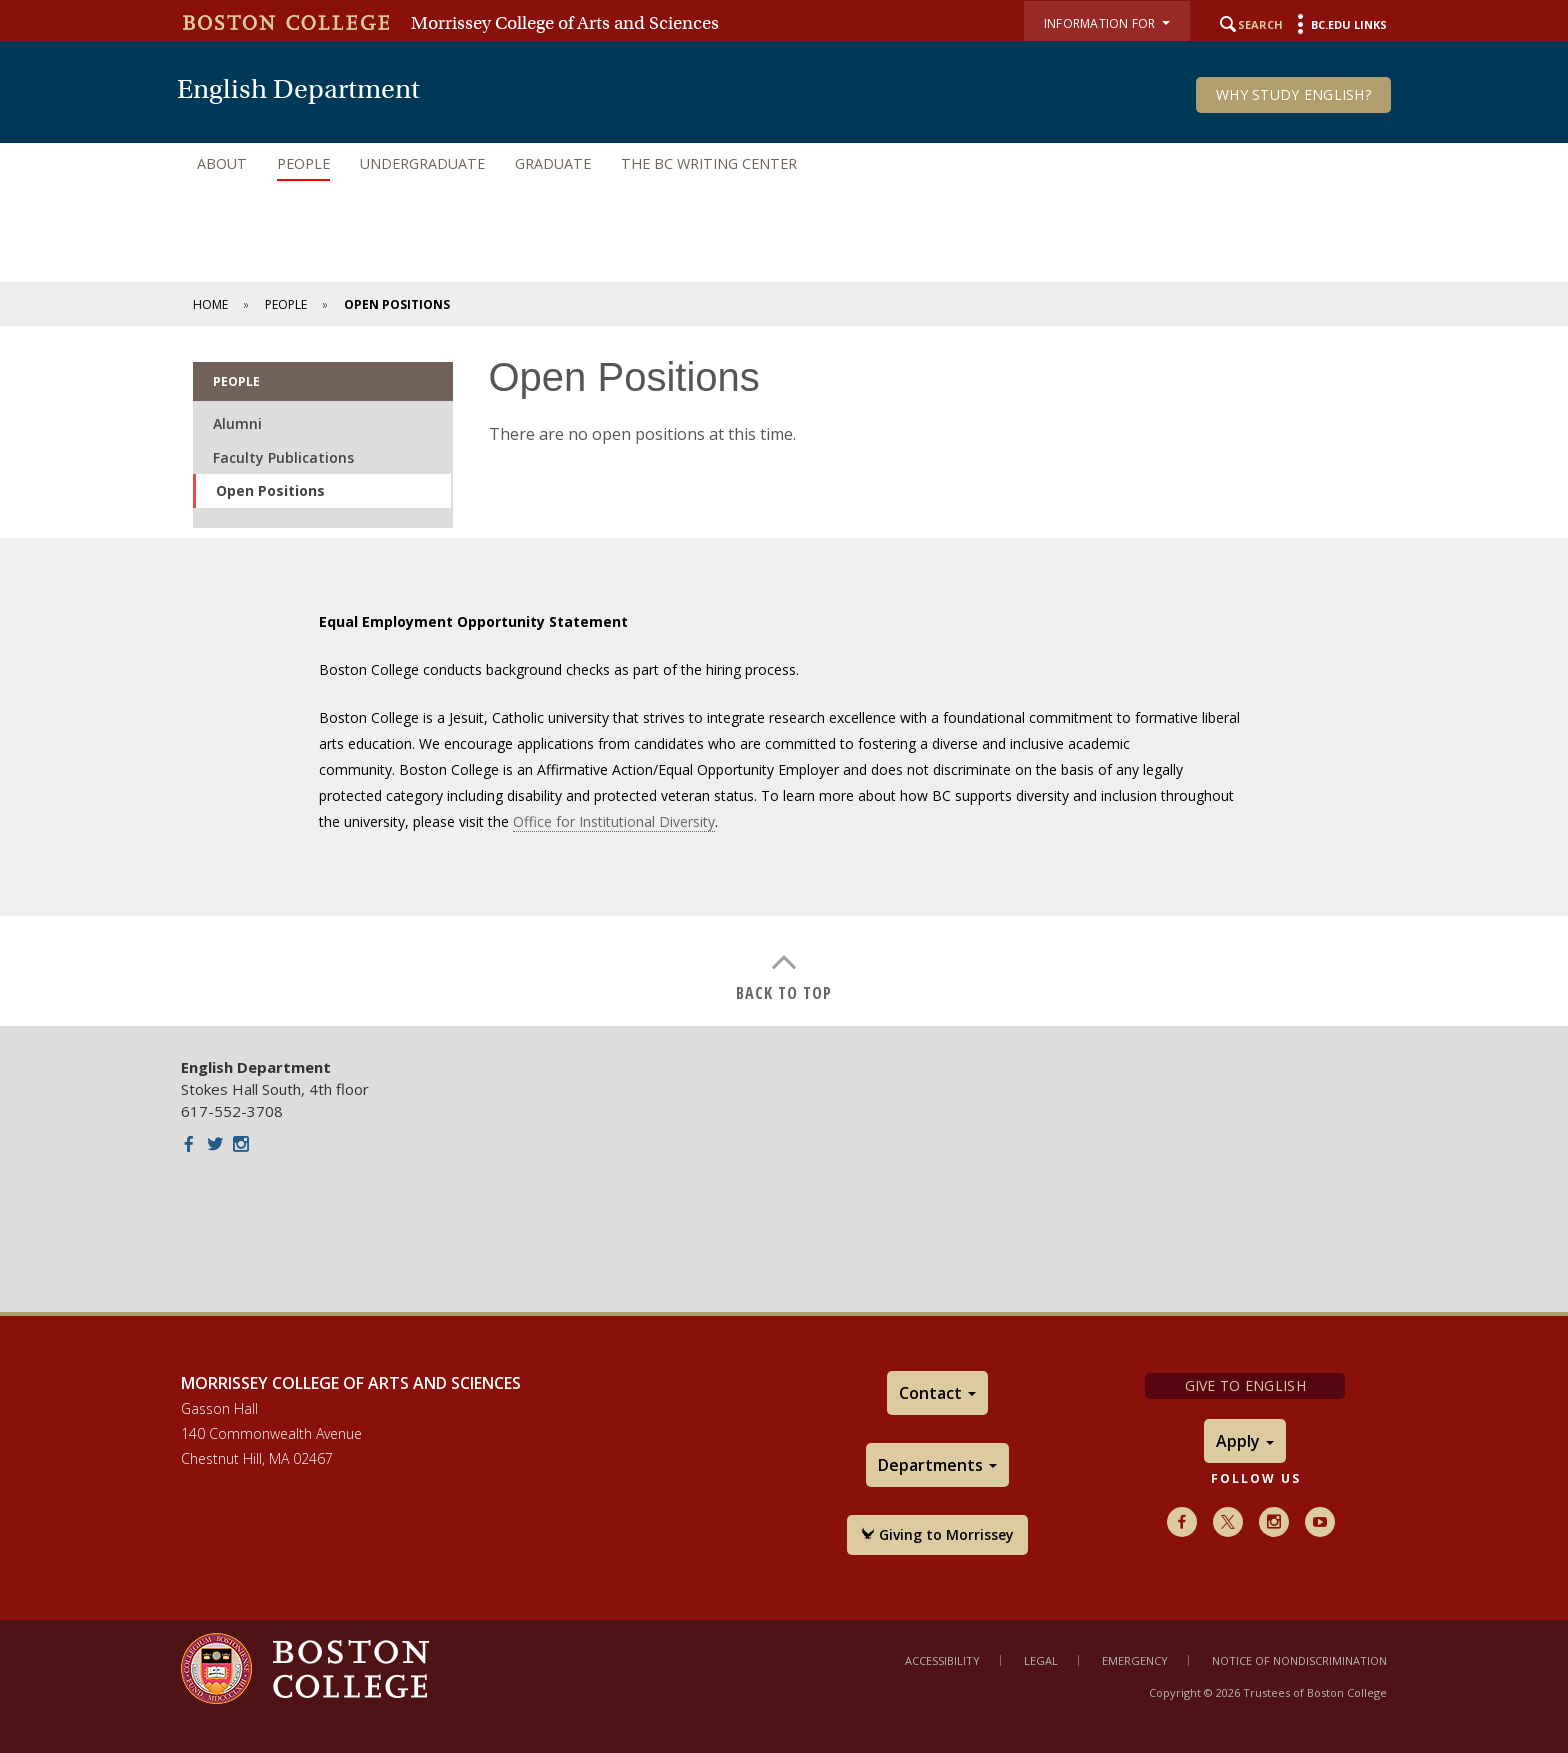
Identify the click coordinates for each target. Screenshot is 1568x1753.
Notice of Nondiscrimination (1299, 1660)
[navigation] (784, 164)
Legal (1041, 1660)
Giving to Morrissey (937, 1534)
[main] (784, 676)
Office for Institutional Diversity (614, 821)
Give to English (1245, 1385)
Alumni (237, 423)
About (222, 163)
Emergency (1135, 1660)
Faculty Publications (283, 457)
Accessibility (942, 1660)
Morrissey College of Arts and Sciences (565, 23)
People (303, 163)
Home (210, 304)
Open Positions (270, 490)
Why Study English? (1293, 94)
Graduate (553, 163)
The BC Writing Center (709, 163)
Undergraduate (422, 163)
